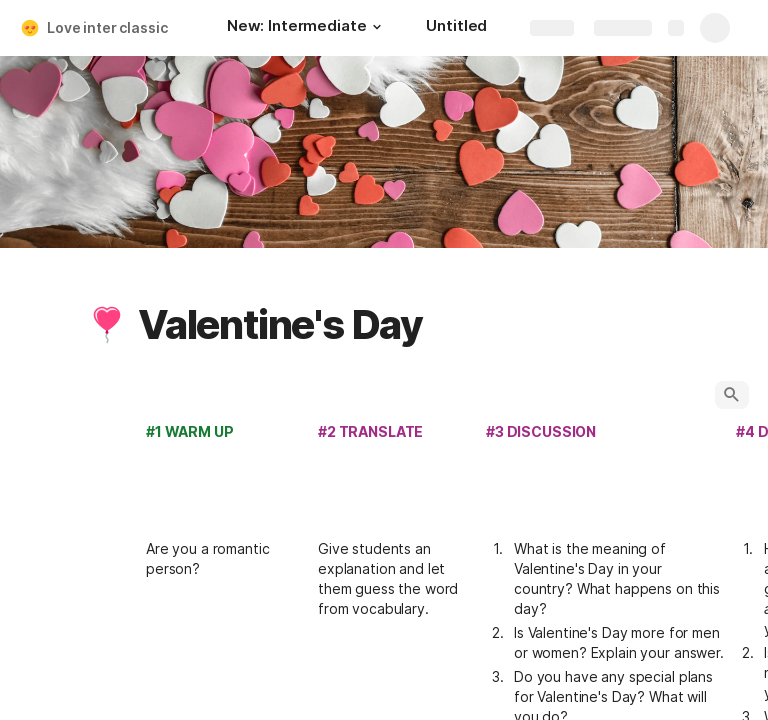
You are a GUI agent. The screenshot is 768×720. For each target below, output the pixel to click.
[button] (376, 27)
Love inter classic (107, 27)
